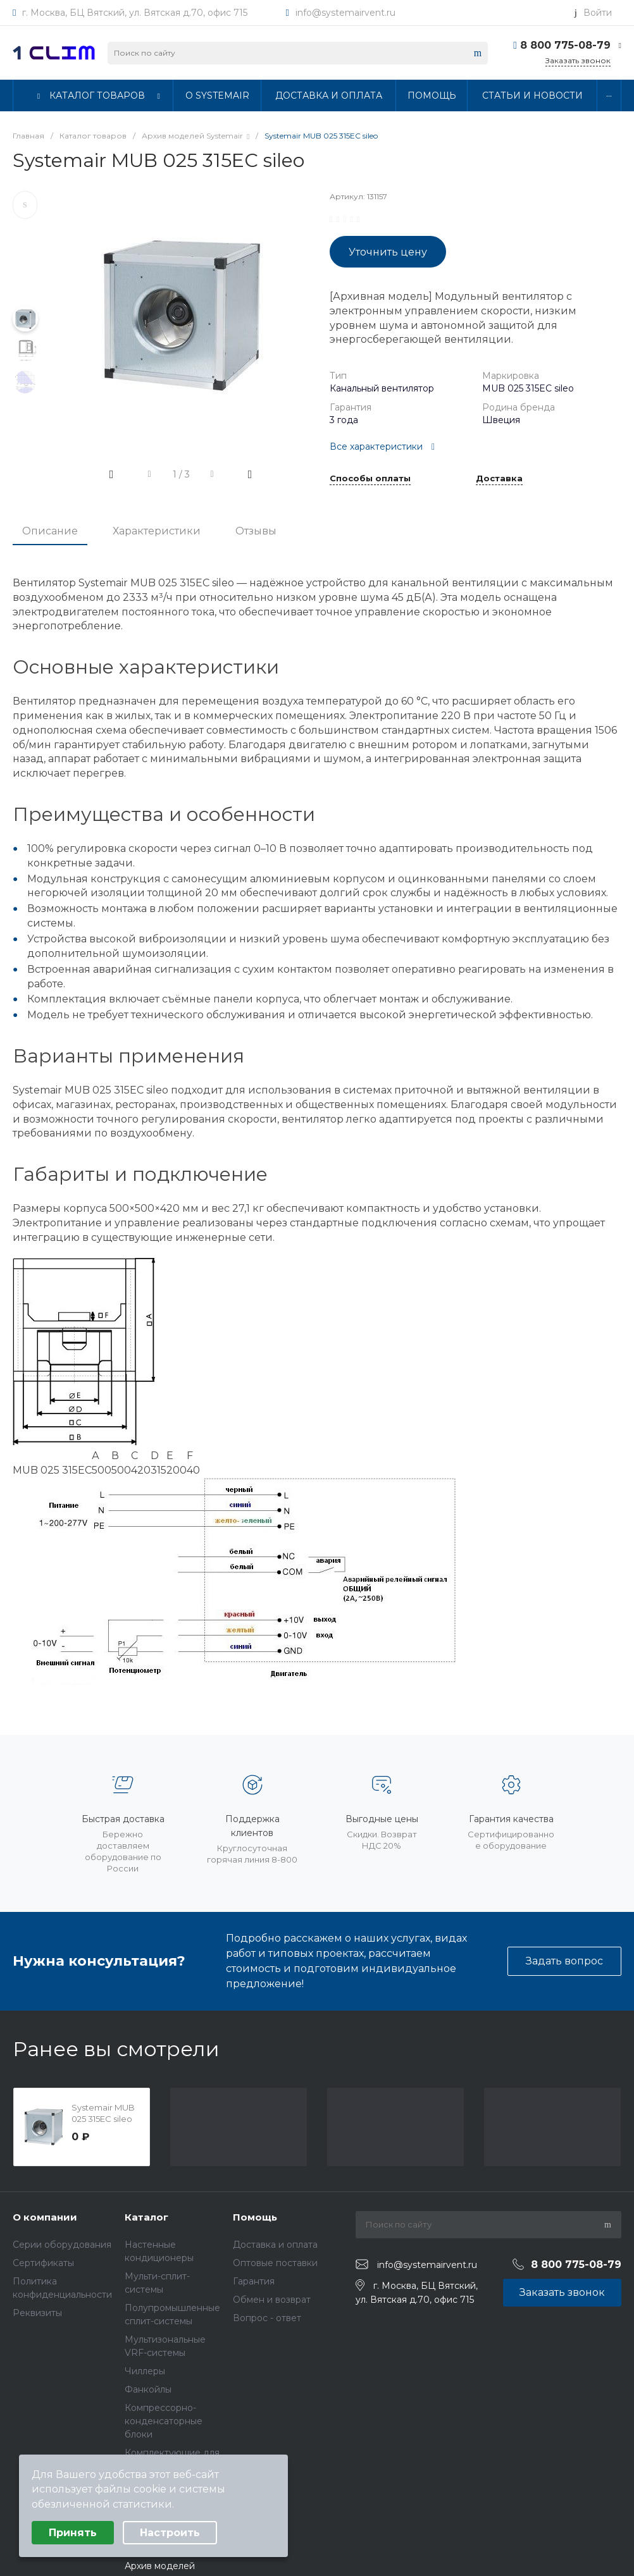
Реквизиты (37, 2313)
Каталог (146, 2217)
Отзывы (256, 531)
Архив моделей (160, 2566)
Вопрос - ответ (267, 2318)
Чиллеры (145, 2371)
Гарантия (254, 2281)
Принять (73, 2533)
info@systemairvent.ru (345, 12)
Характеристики (157, 531)
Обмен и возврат (272, 2299)
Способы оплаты (370, 478)
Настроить (170, 2533)
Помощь (255, 2217)
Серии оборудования (62, 2244)
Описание (50, 531)
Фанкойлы (148, 2389)
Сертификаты (43, 2263)
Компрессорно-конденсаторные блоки (163, 2421)
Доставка (499, 478)
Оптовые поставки (275, 2263)
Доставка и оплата (275, 2244)
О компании (45, 2217)
